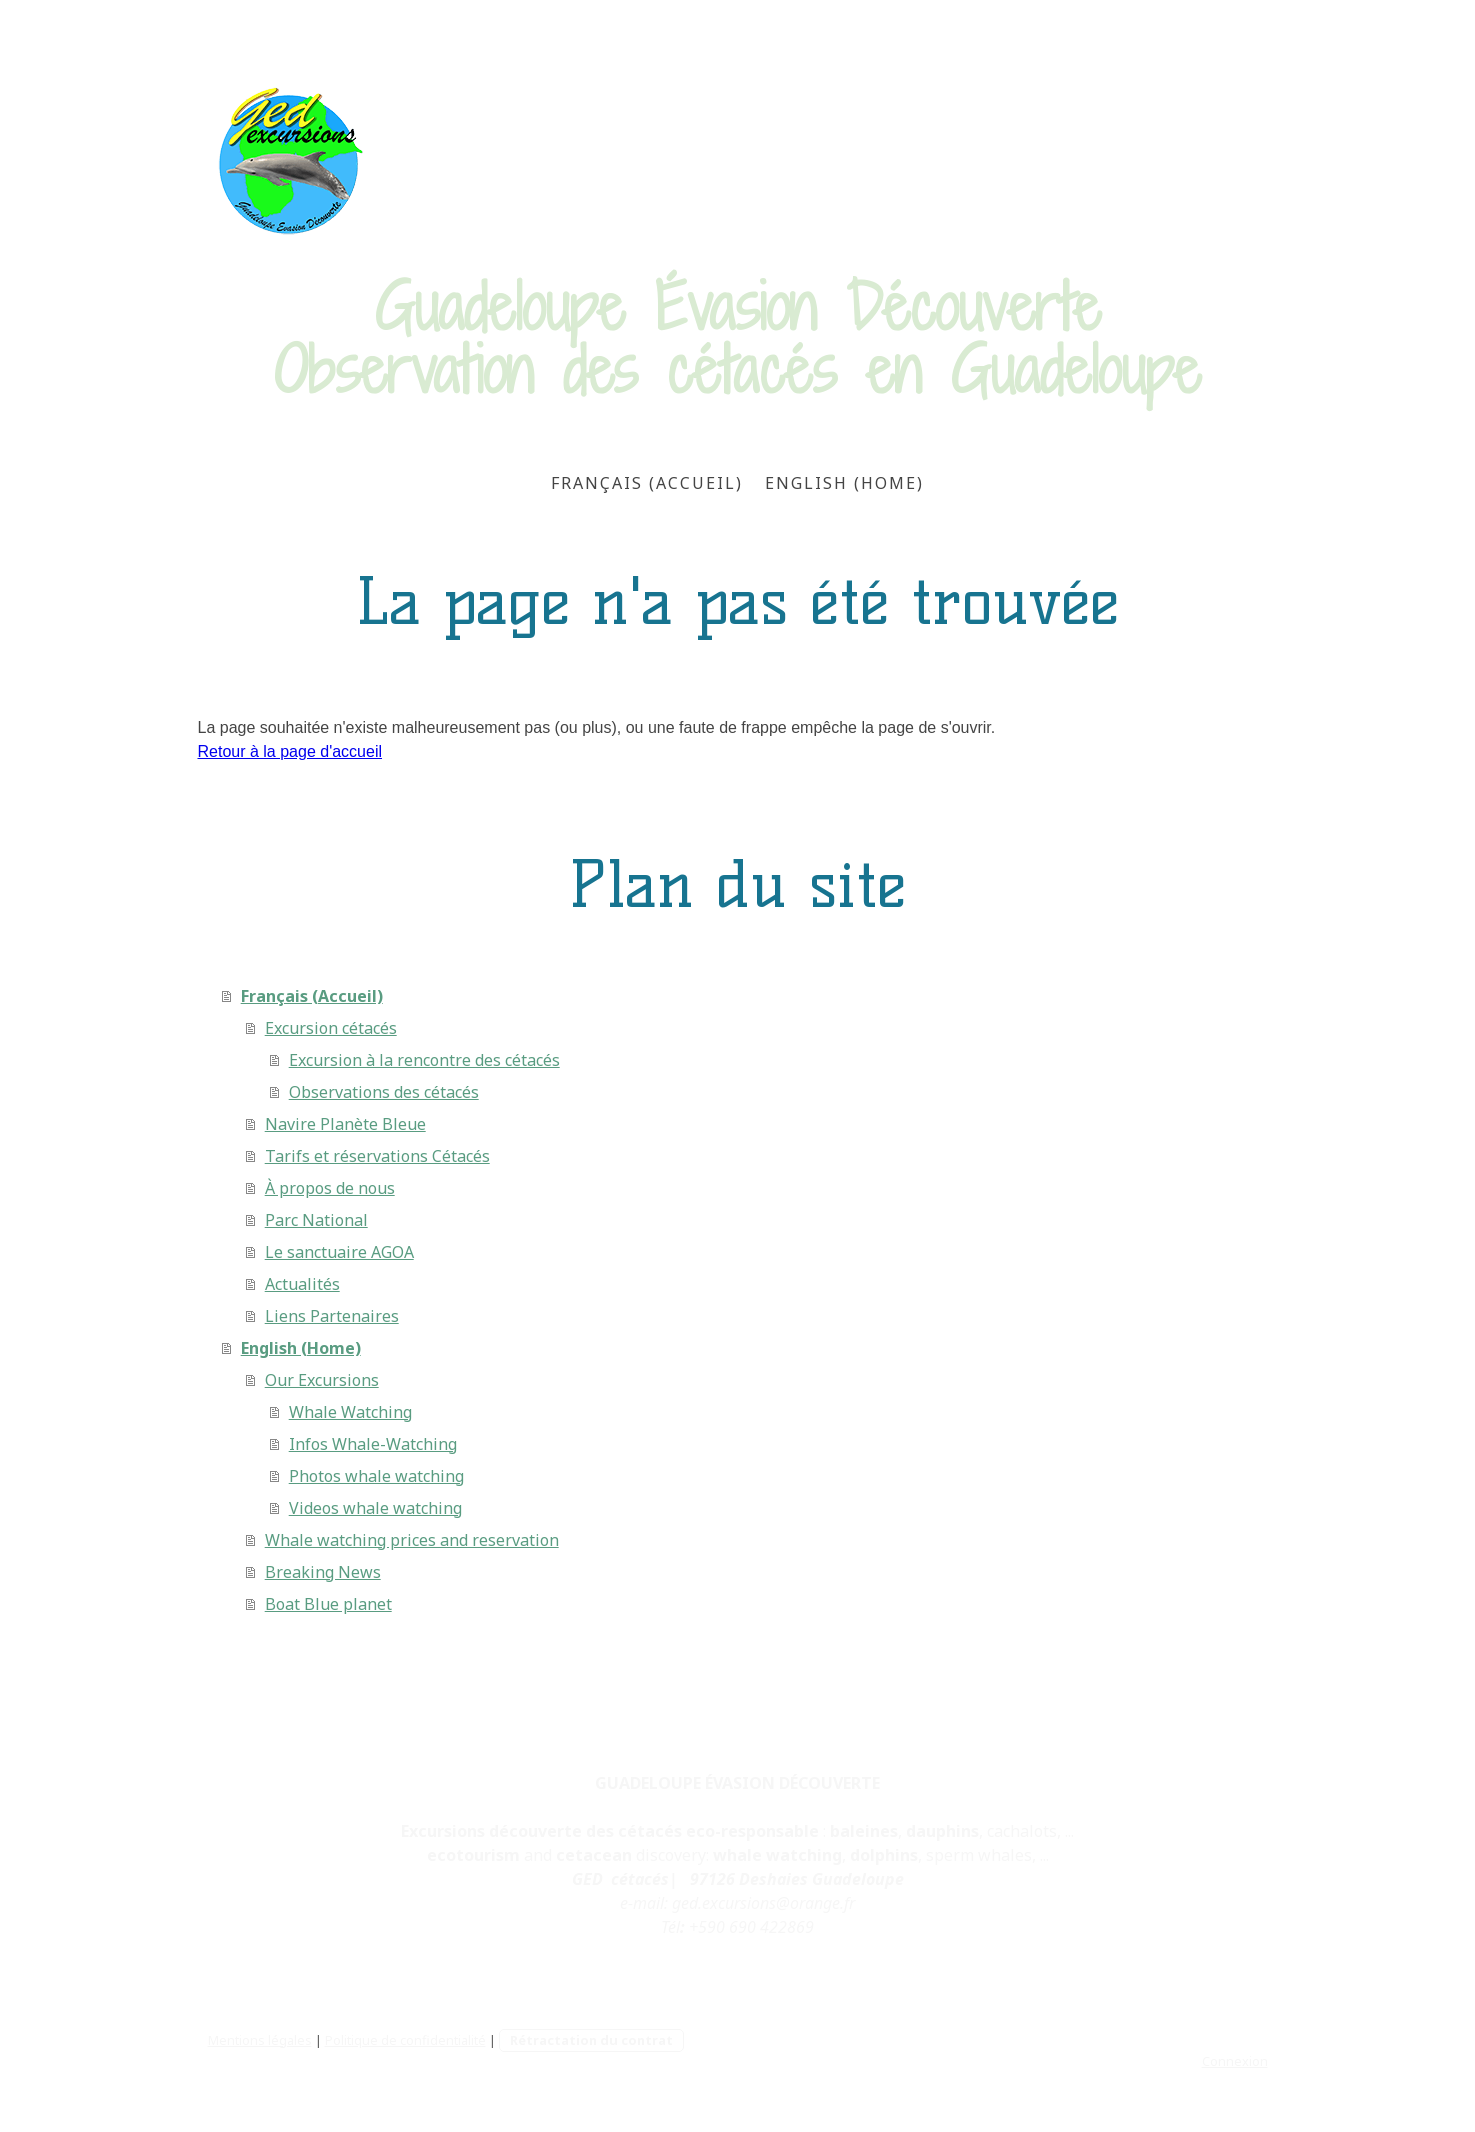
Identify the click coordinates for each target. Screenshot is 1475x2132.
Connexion (1235, 2061)
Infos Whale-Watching (373, 1444)
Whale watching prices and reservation (412, 1540)
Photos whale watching (376, 1476)
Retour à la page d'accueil (290, 751)
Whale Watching (350, 1412)
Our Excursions (322, 1380)
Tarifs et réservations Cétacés (377, 1156)
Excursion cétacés (331, 1028)
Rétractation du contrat (591, 2040)
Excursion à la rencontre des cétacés (424, 1060)
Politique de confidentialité (405, 2040)
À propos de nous (330, 1188)
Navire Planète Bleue (345, 1124)
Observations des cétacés (384, 1092)
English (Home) (844, 483)
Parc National (316, 1220)
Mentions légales (260, 2040)
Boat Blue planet (328, 1604)
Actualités (302, 1284)
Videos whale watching (375, 1508)
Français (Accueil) (647, 483)
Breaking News (323, 1572)
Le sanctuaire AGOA (339, 1252)
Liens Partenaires (332, 1316)
